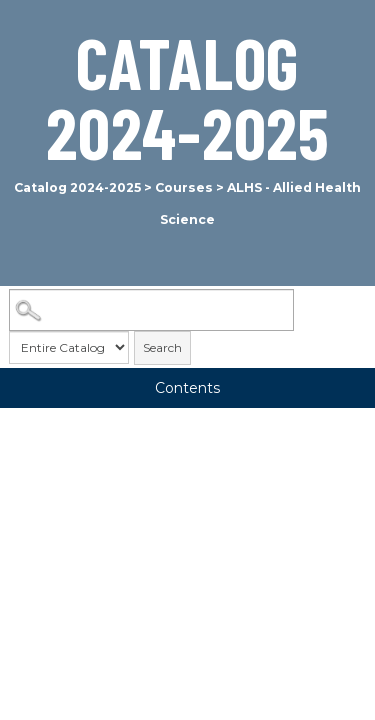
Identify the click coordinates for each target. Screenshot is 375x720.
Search (162, 347)
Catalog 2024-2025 (77, 187)
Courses (184, 187)
